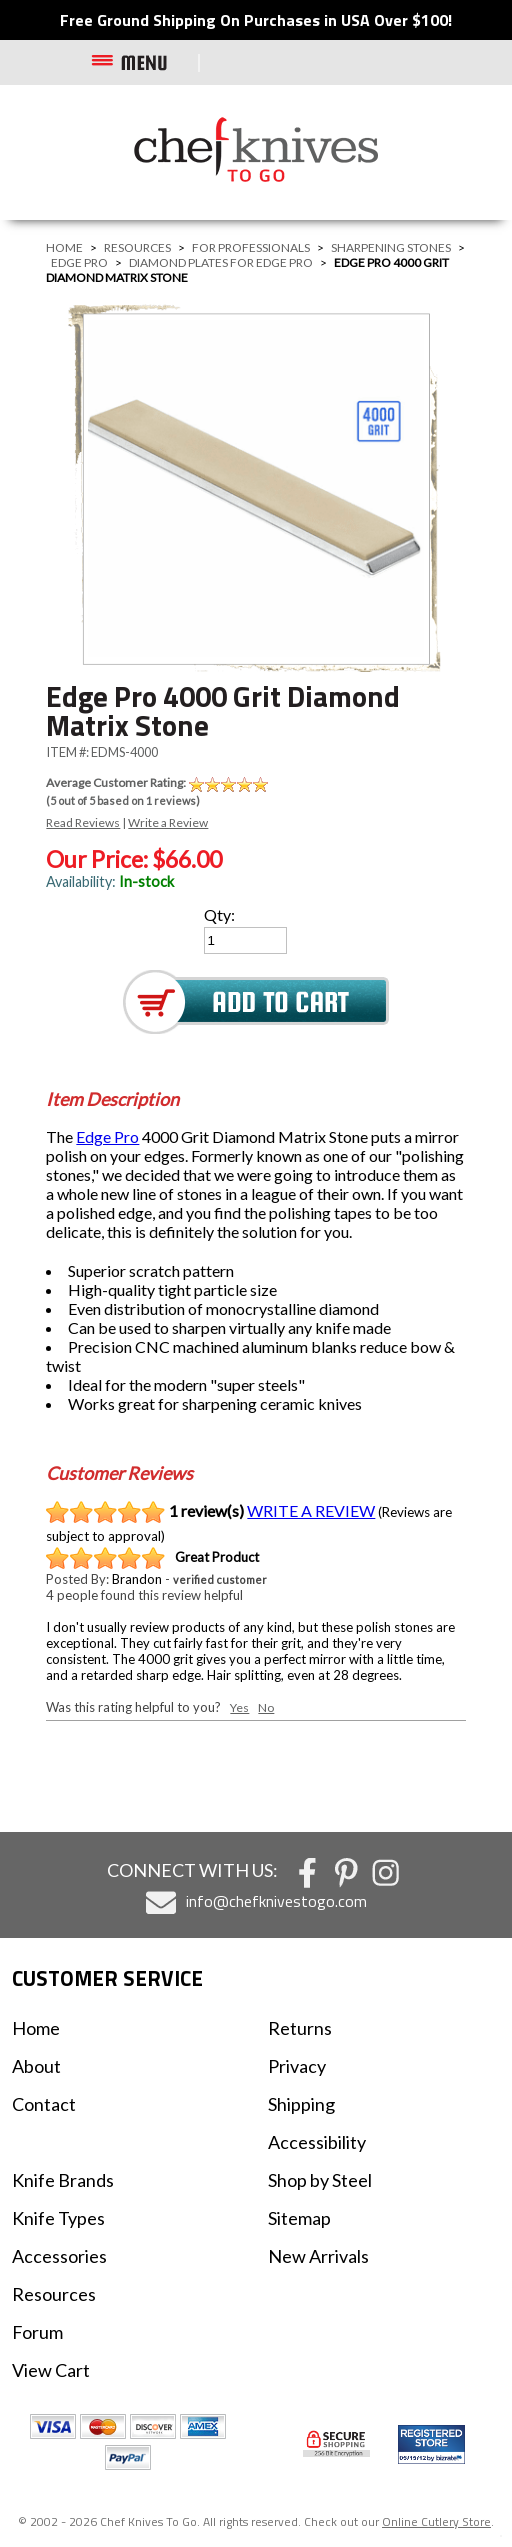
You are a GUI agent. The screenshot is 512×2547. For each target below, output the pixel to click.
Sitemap (299, 2218)
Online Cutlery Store (436, 2521)
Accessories (59, 2256)
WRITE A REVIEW (311, 1510)
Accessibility (317, 2142)
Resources (137, 247)
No (266, 1707)
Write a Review (168, 822)
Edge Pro (79, 262)
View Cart (51, 2370)
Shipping (301, 2104)
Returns (300, 2028)
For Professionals (251, 247)
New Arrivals (318, 2256)
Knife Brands (63, 2180)
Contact (44, 2104)
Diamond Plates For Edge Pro (221, 262)
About (36, 2066)
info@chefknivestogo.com (276, 1901)
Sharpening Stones (391, 247)
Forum (37, 2332)
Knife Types (58, 2218)
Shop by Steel (320, 2180)
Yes (239, 1707)
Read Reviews (83, 822)
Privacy (297, 2066)
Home (64, 247)
